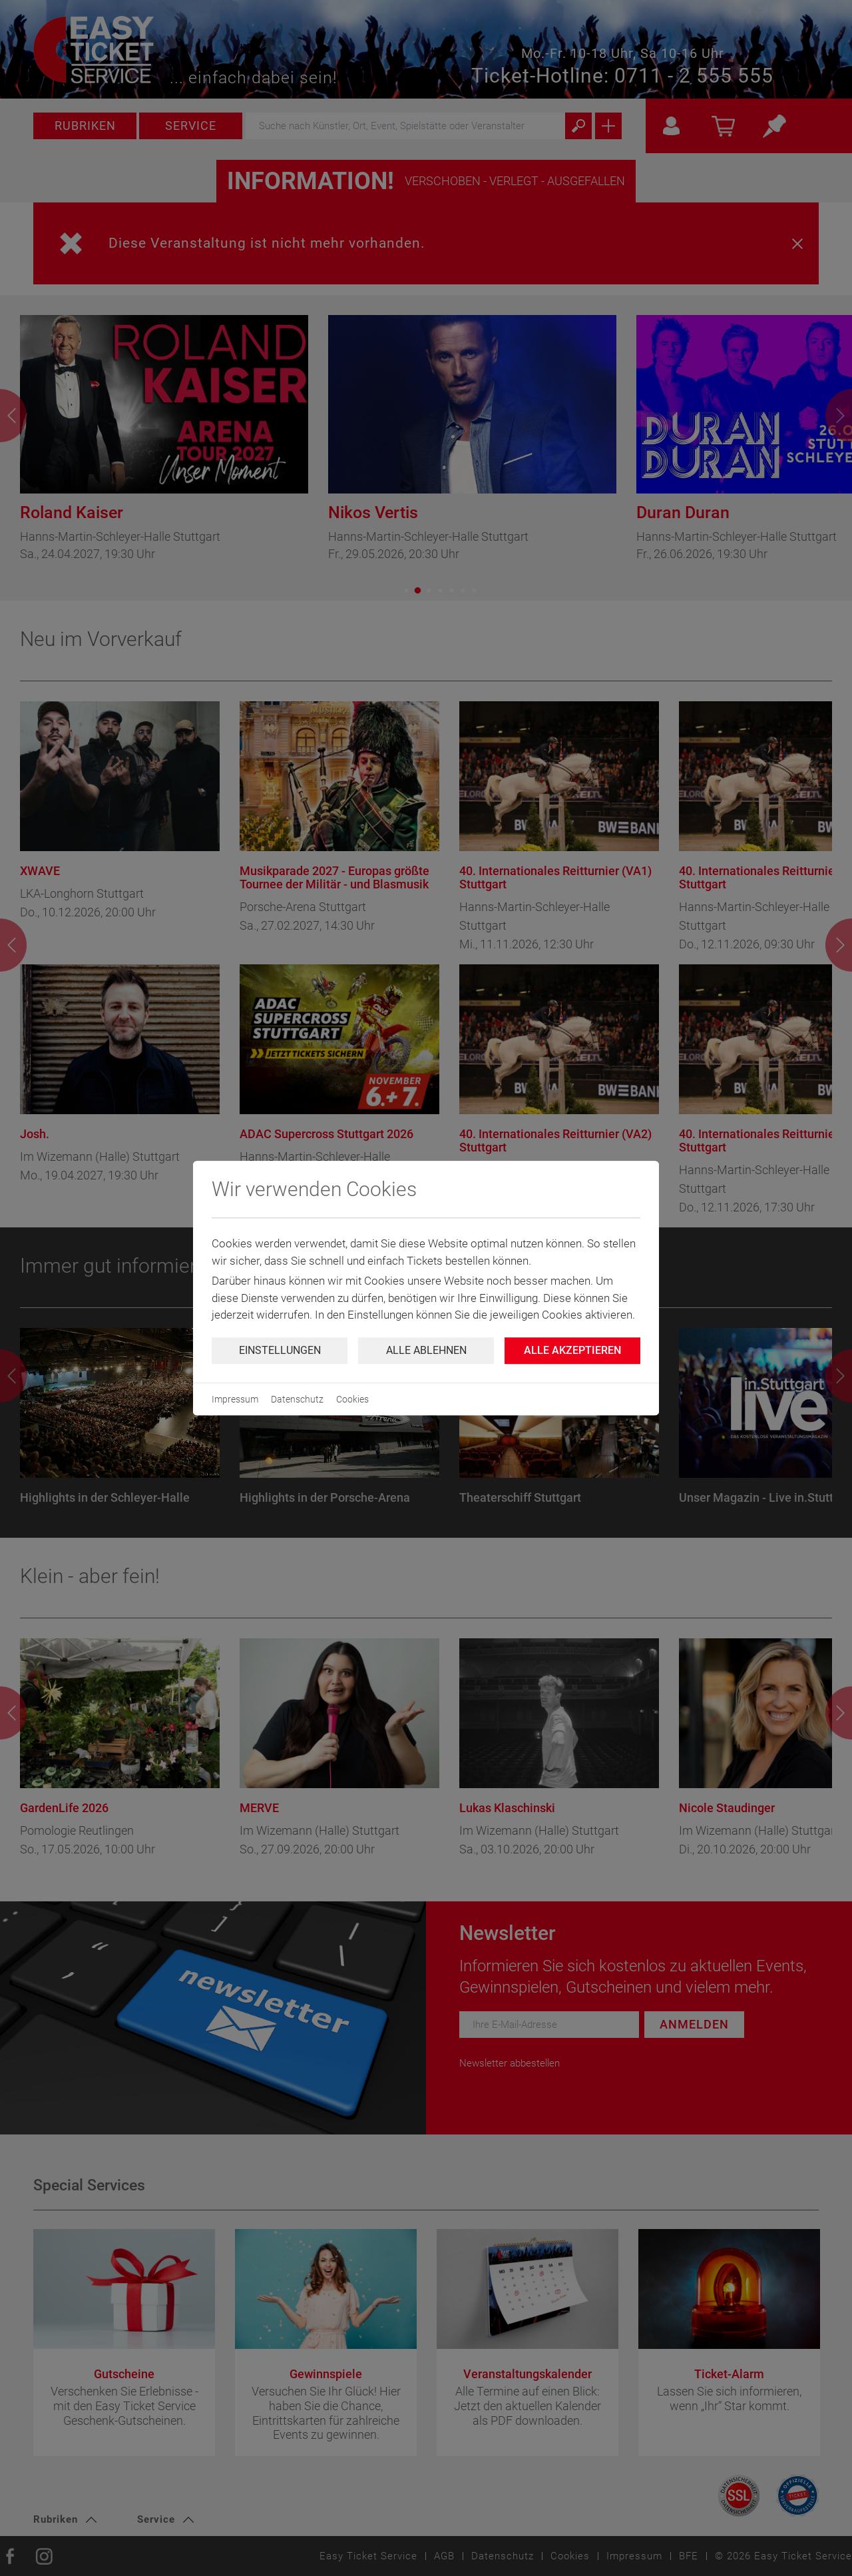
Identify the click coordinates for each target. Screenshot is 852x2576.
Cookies (352, 1399)
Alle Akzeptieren (572, 1350)
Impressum (235, 1399)
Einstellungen (280, 1350)
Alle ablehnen (426, 1350)
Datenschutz (297, 1399)
